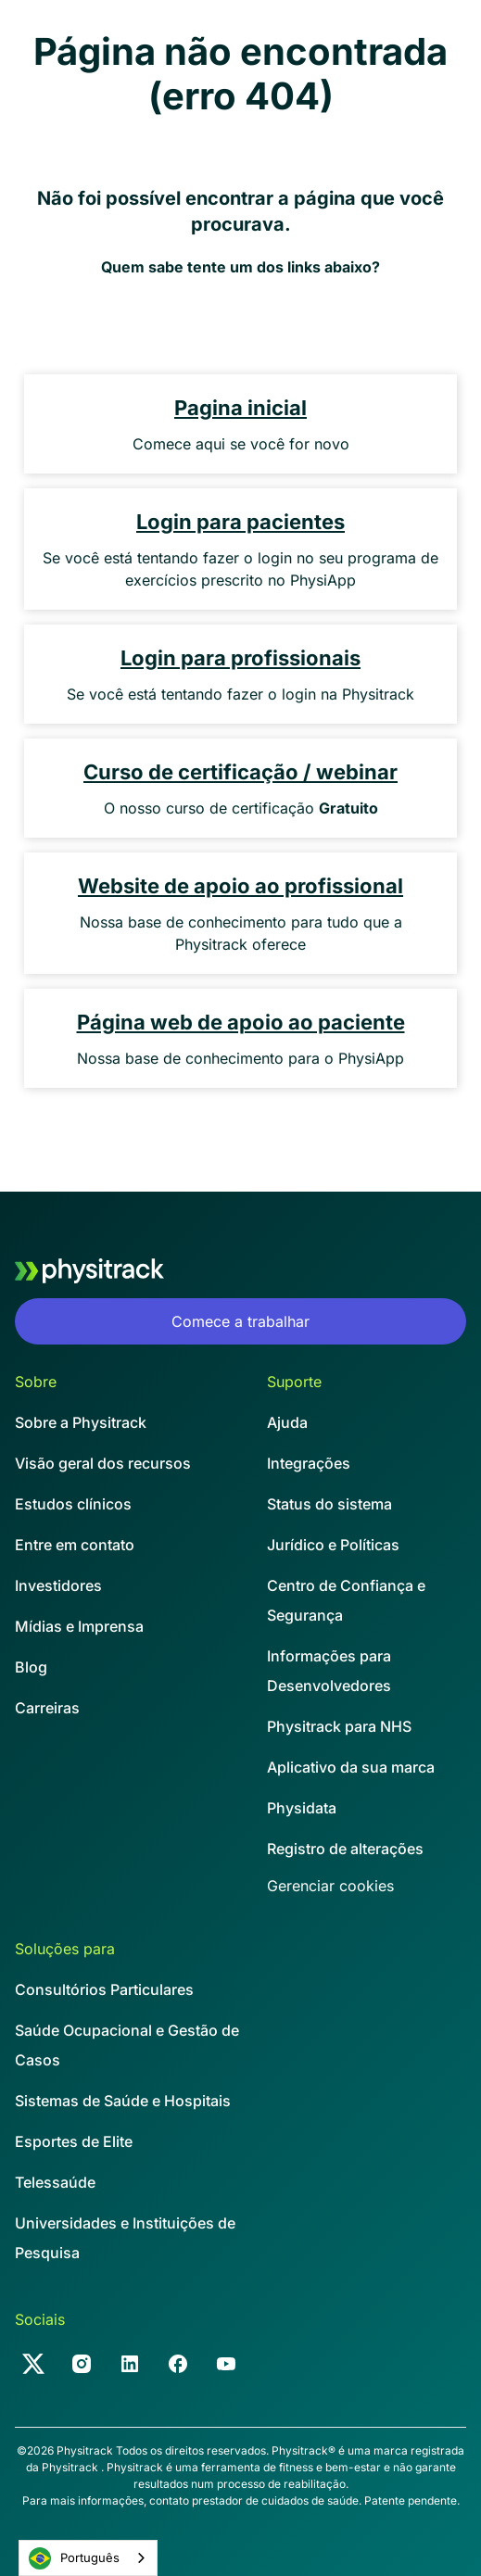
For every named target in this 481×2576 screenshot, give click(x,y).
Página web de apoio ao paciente (241, 1022)
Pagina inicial (240, 408)
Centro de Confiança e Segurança (346, 1600)
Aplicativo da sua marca (351, 1767)
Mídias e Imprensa (79, 1626)
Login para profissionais (240, 658)
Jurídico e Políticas (333, 1544)
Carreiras (47, 1707)
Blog (31, 1667)
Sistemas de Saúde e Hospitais (123, 2100)
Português (74, 2558)
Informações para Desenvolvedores (329, 1671)
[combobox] (88, 2558)
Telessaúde (55, 2182)
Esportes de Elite (74, 2141)
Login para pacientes (240, 522)
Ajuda (287, 1422)
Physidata (301, 1808)
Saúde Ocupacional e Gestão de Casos (127, 2045)
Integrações (308, 1463)
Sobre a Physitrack (80, 1422)
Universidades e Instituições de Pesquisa (125, 2238)
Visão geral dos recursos (103, 1463)
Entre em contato (74, 1544)
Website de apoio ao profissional (240, 886)
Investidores (58, 1585)
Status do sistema (329, 1504)
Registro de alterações (345, 1848)
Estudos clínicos (73, 1504)
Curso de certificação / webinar (240, 772)
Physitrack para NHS (339, 1726)
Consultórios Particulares (104, 1989)
